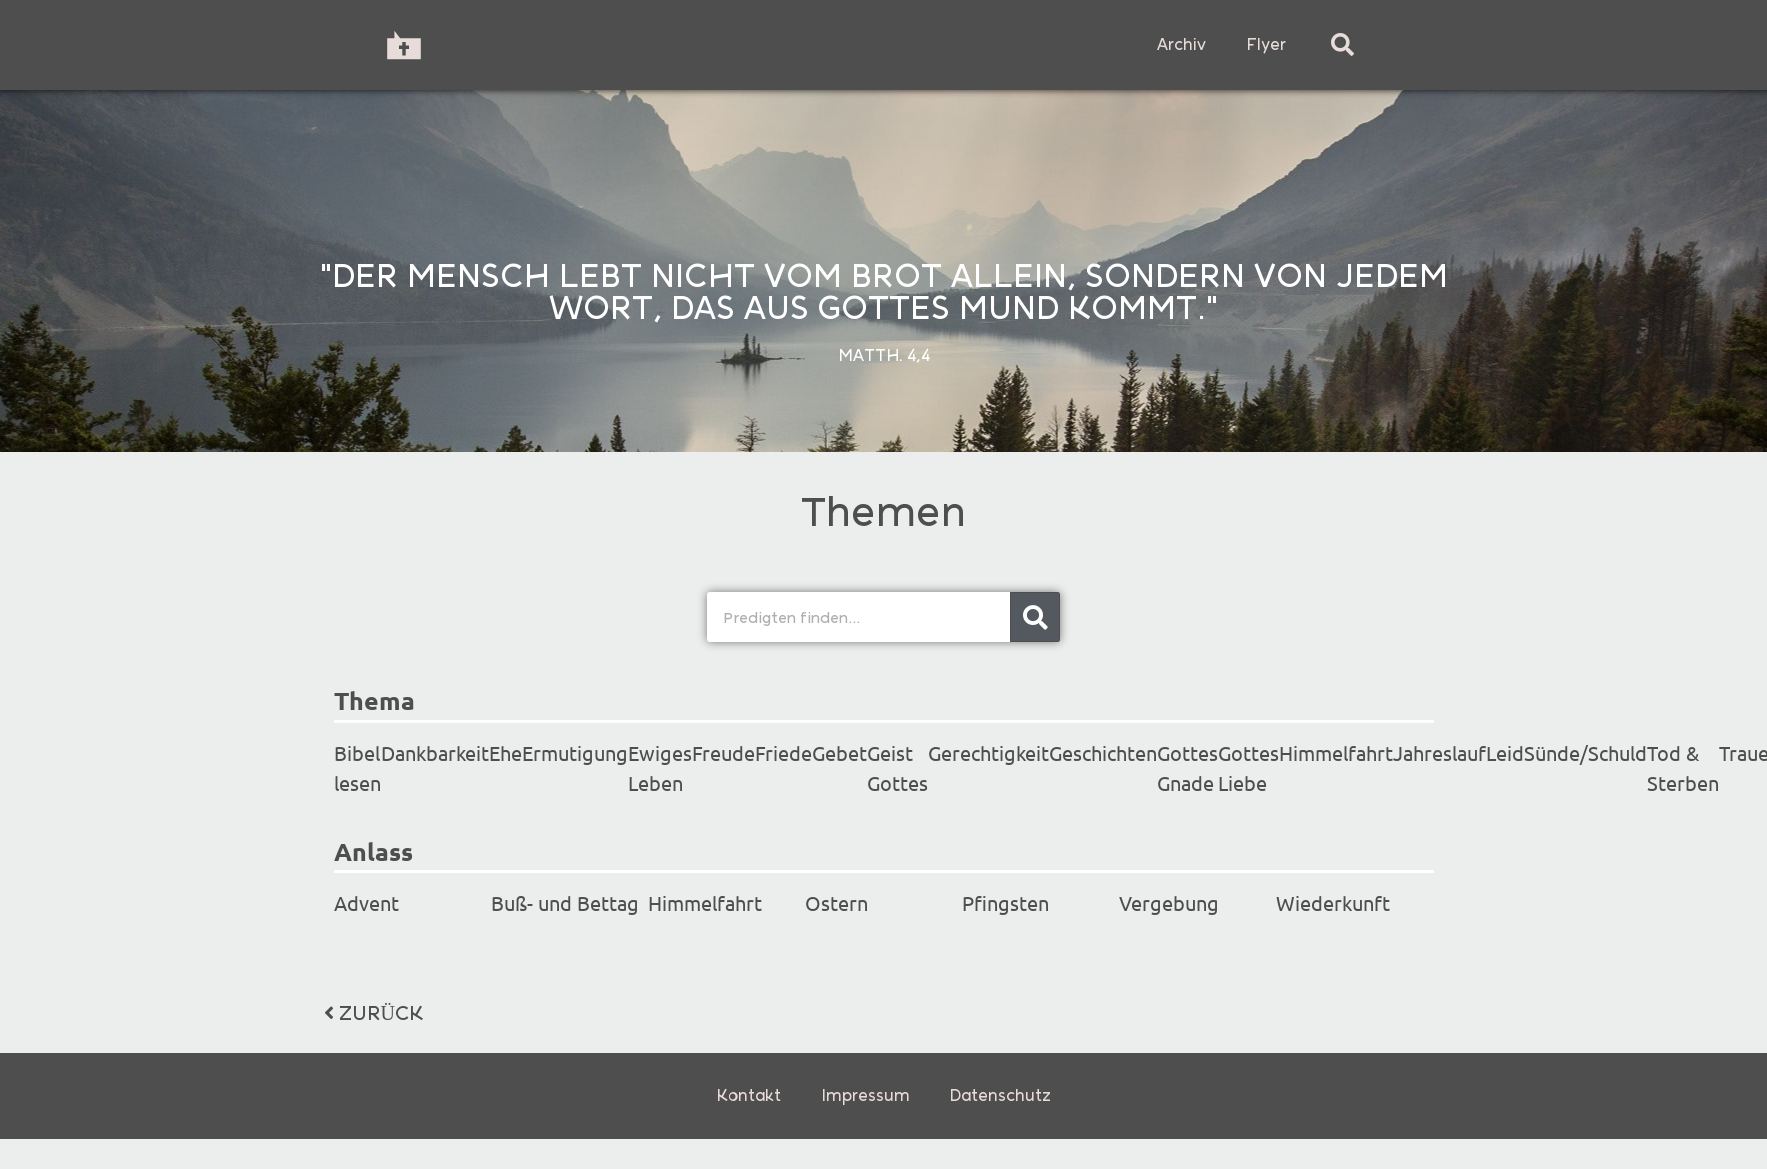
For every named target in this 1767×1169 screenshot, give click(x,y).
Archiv (1181, 44)
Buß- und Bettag (565, 902)
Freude (723, 752)
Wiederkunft (1333, 902)
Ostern (836, 902)
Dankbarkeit (435, 752)
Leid (1505, 752)
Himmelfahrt (1336, 752)
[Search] (1035, 617)
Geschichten (1103, 752)
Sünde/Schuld (1585, 752)
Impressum (865, 1095)
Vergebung (1169, 902)
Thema (374, 700)
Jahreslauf (1439, 752)
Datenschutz (1000, 1095)
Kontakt (748, 1095)
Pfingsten (1005, 902)
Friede (783, 752)
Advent (366, 902)
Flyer (1266, 44)
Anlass (373, 851)
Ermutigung (575, 752)
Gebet (839, 752)
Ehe (505, 752)
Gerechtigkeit (988, 752)
